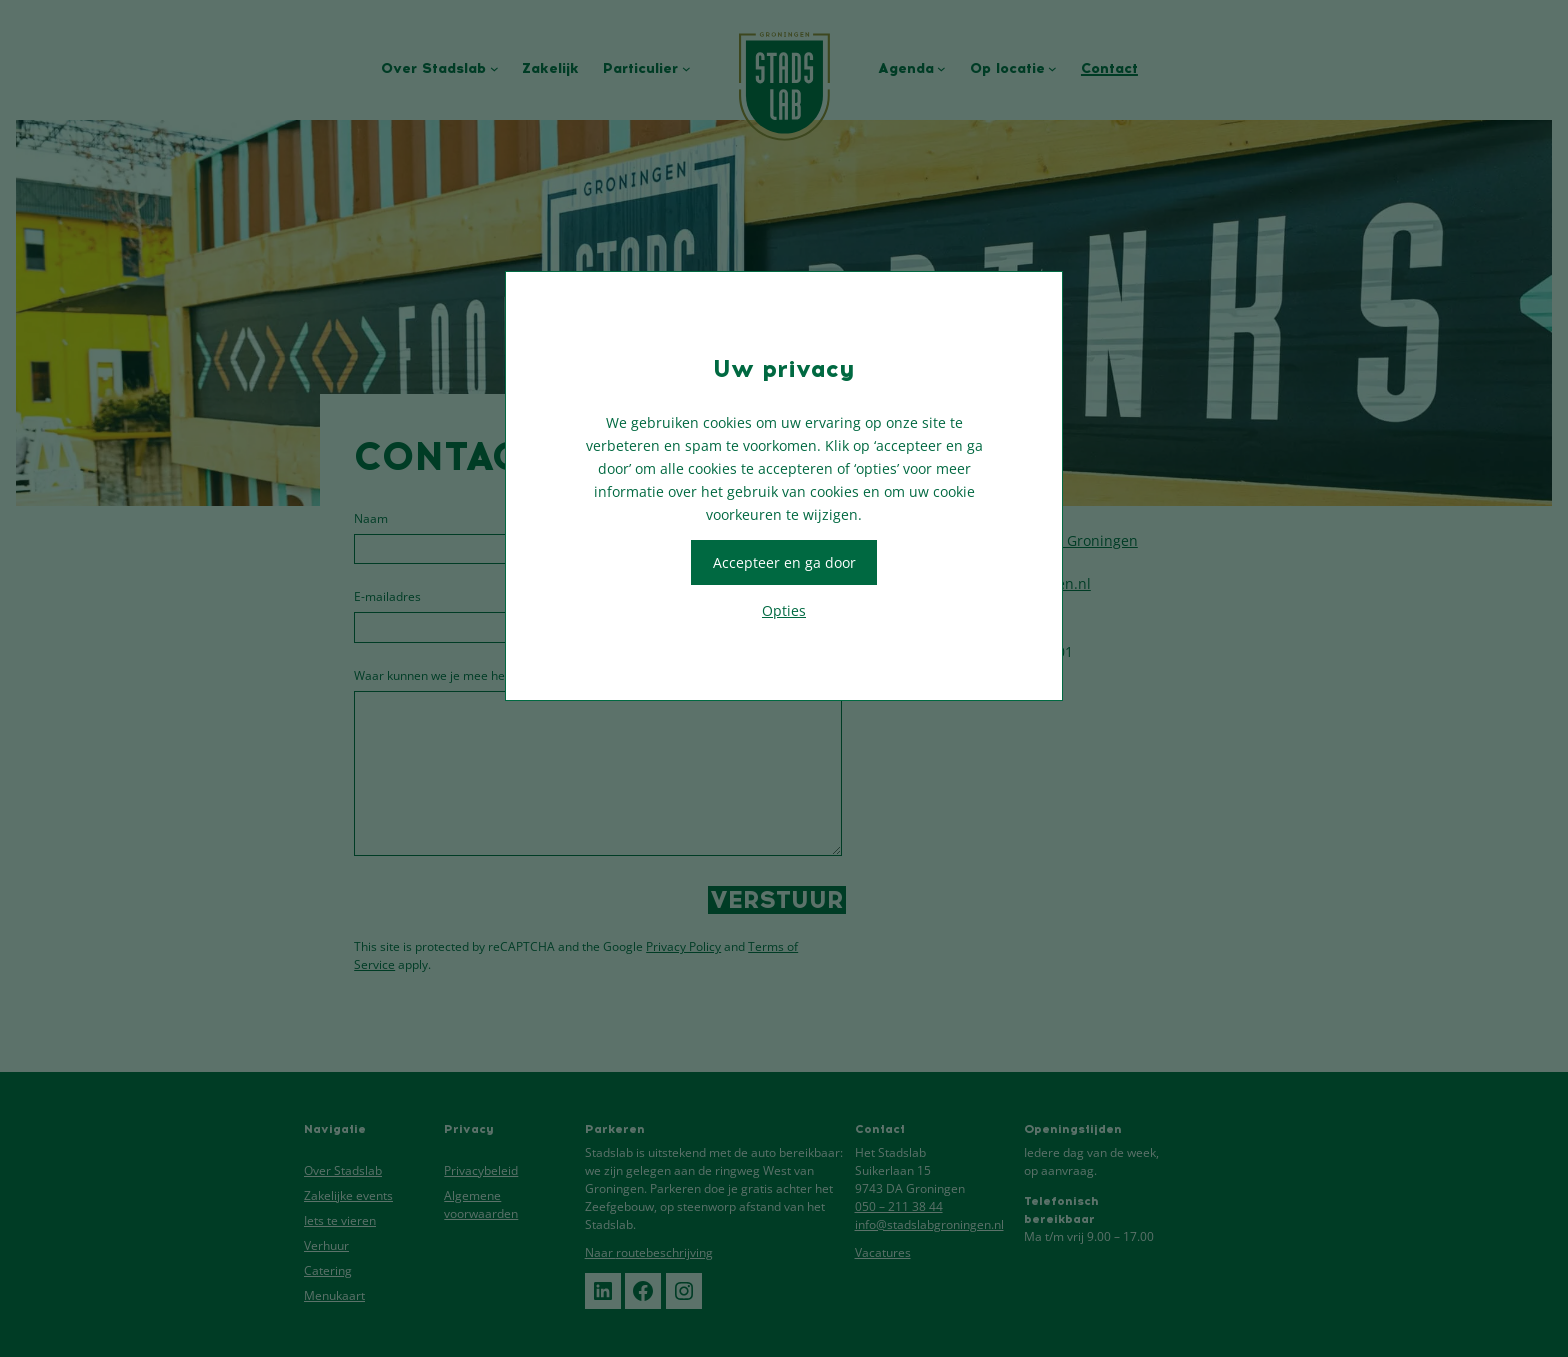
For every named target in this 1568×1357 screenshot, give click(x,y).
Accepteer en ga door (784, 562)
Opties (784, 610)
